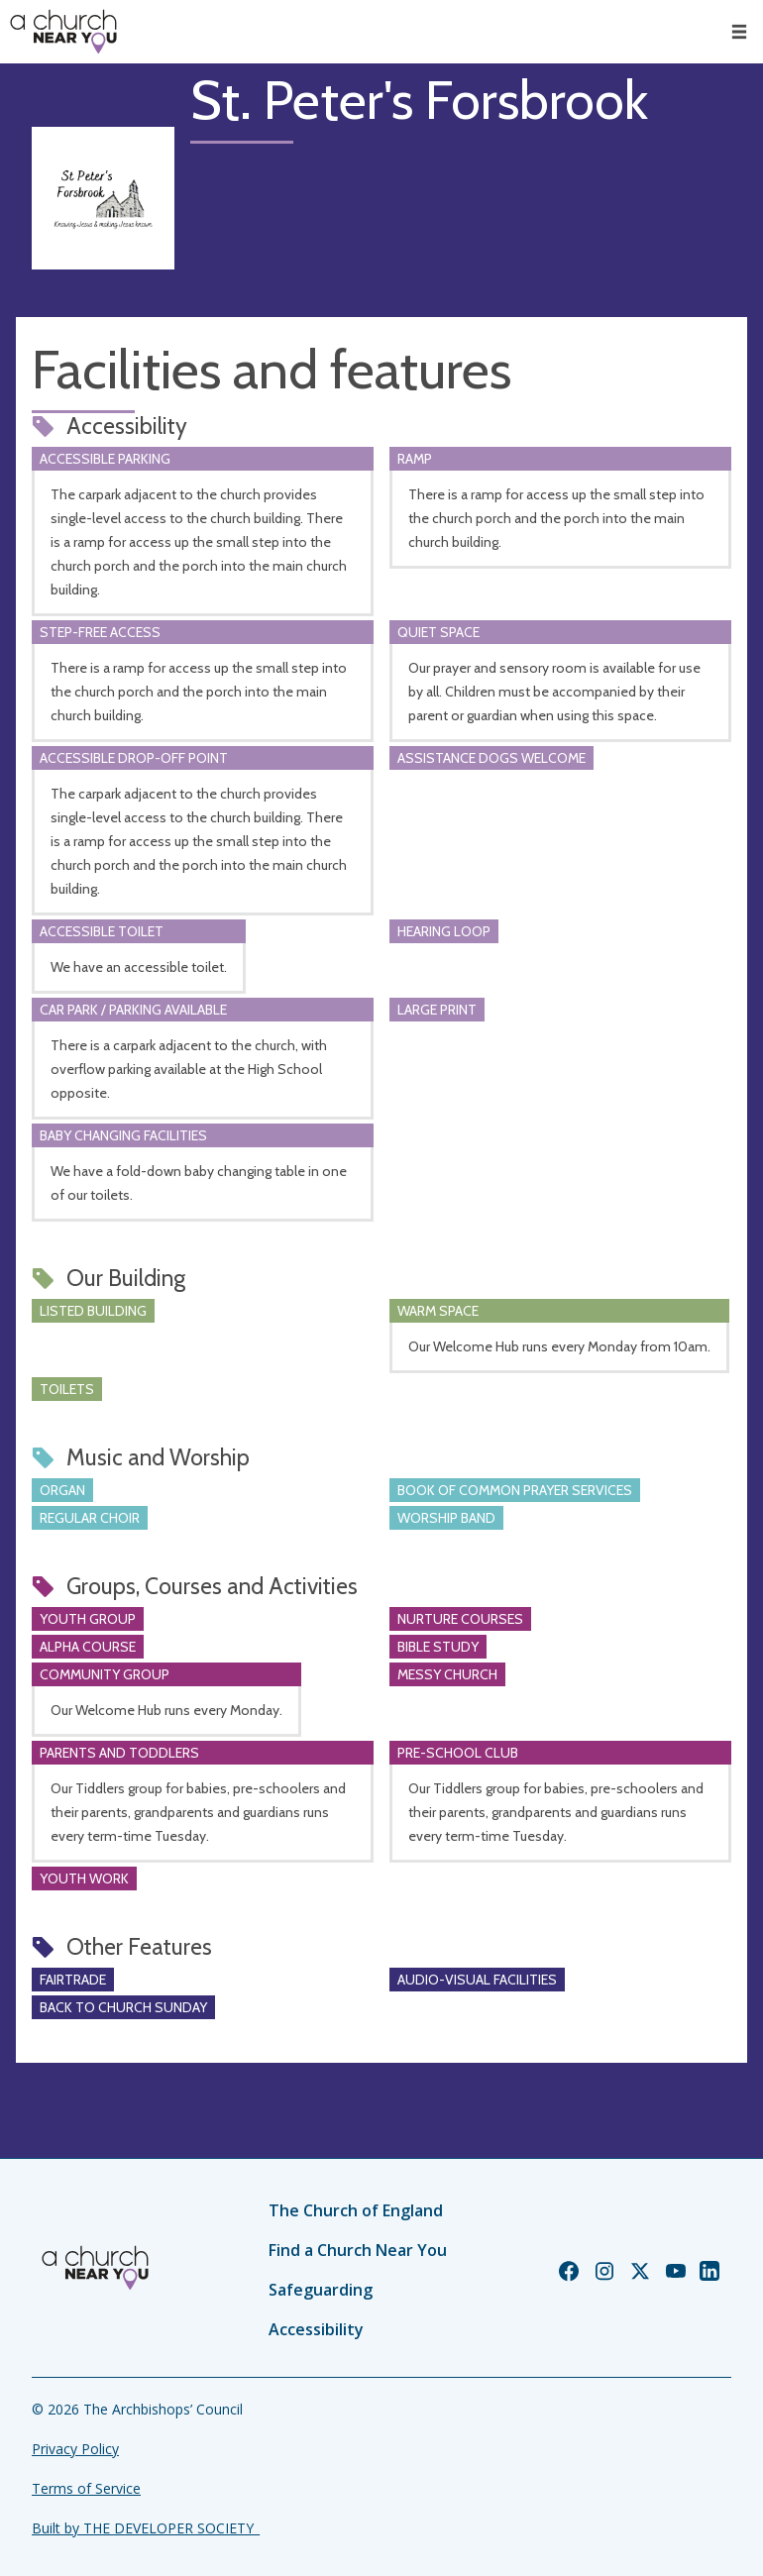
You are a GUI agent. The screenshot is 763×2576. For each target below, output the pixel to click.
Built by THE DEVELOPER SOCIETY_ (146, 2528)
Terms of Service (86, 2488)
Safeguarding (321, 2290)
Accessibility (316, 2329)
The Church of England (356, 2210)
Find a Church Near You (358, 2250)
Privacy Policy (75, 2448)
